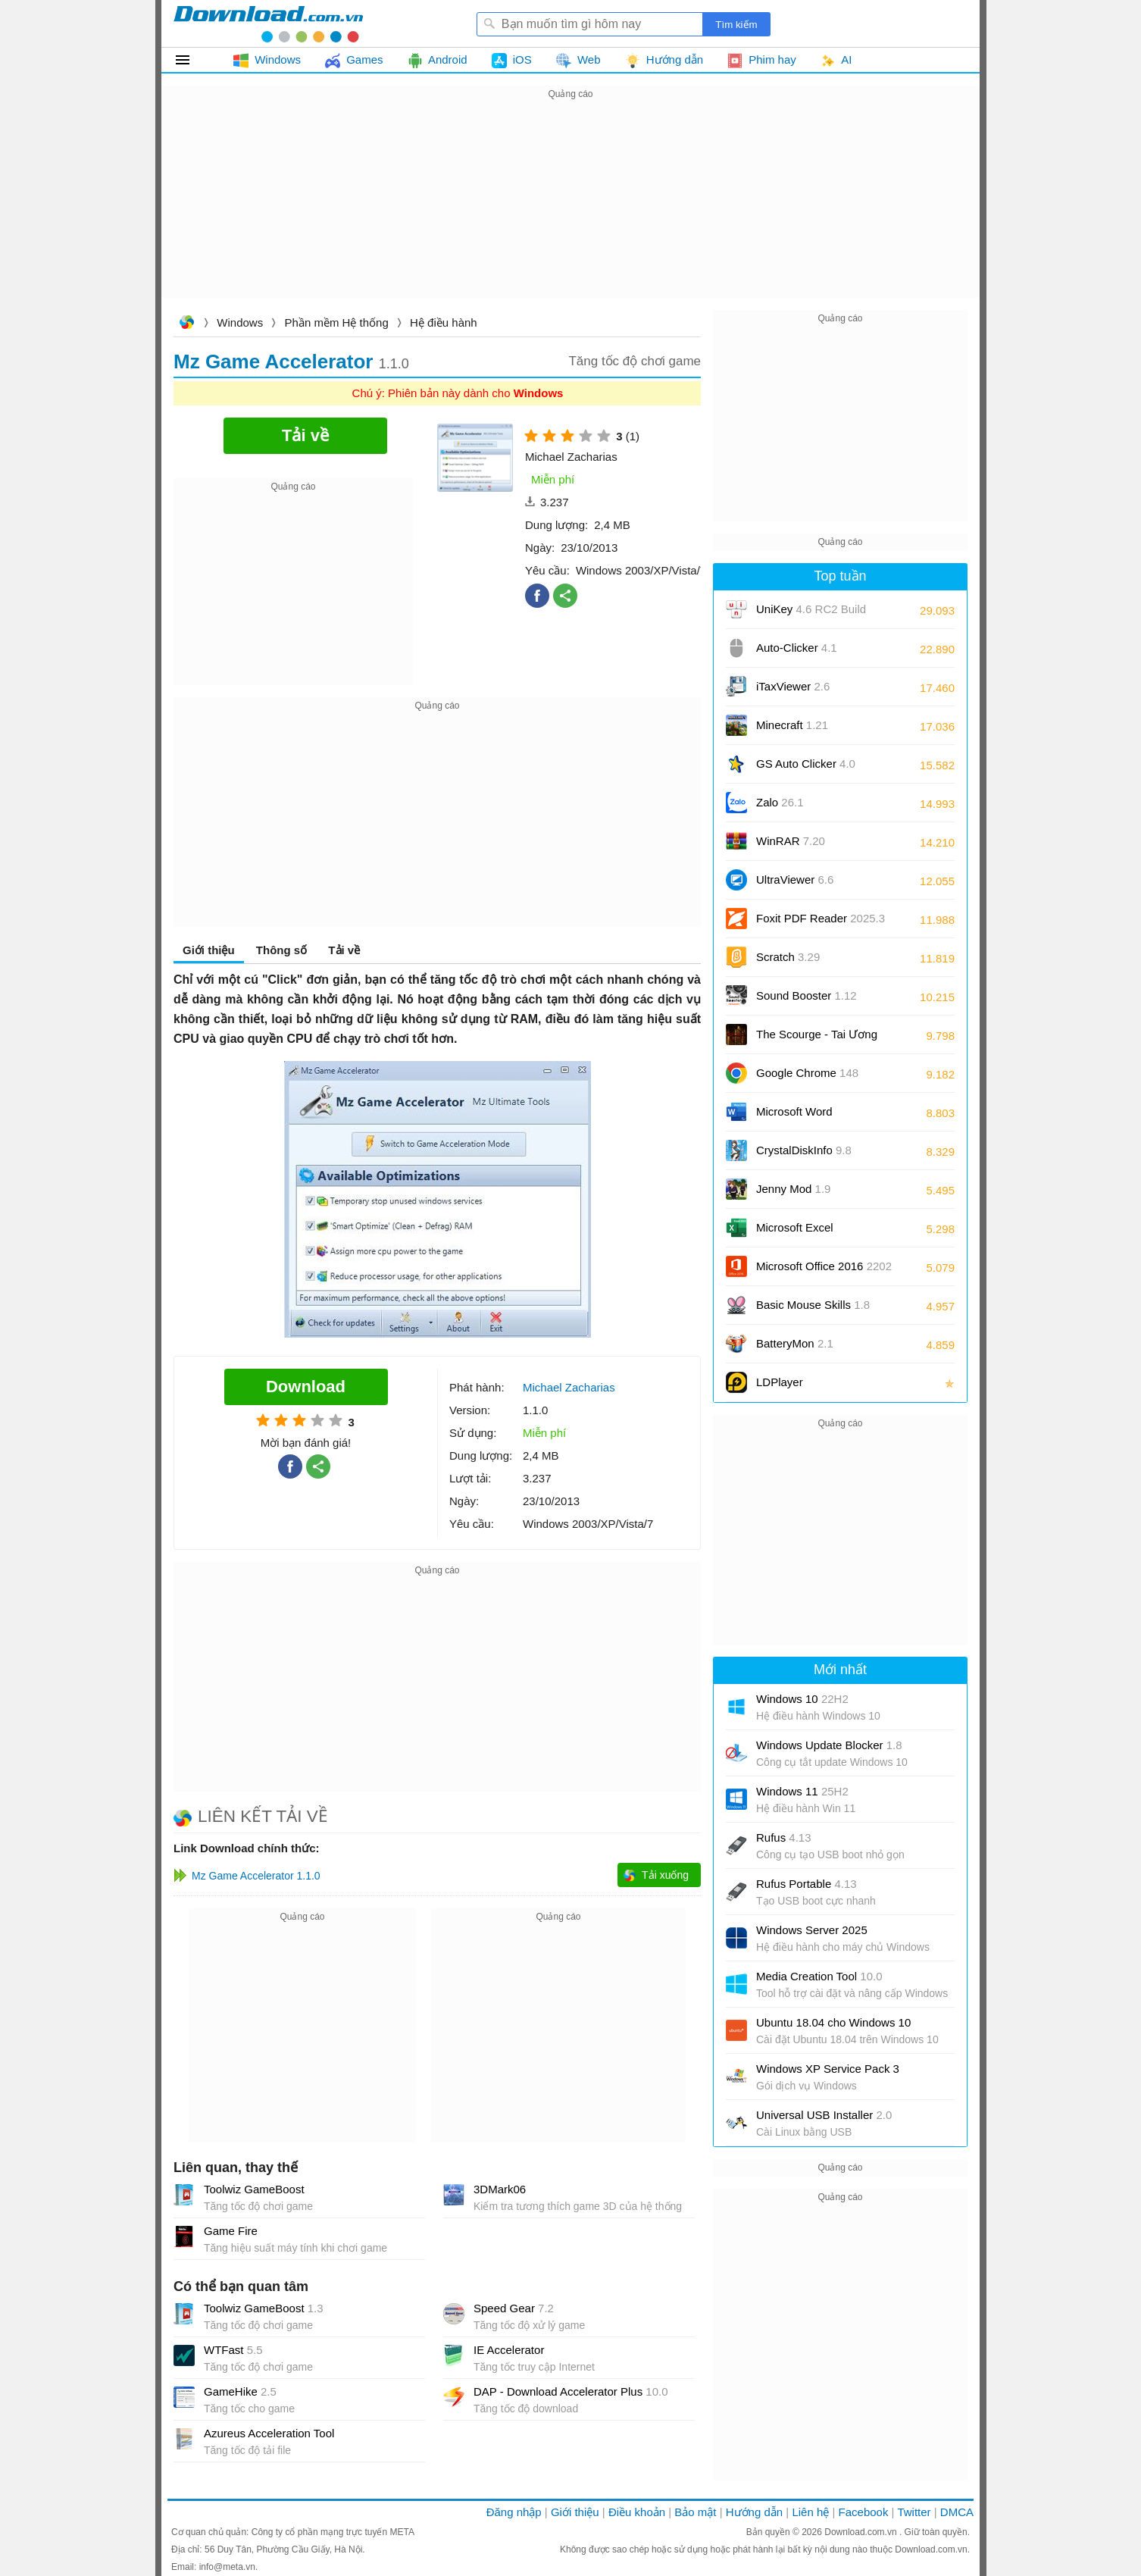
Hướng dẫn (754, 2512)
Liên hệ (810, 2512)
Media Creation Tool (819, 1976)
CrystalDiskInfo (804, 1150)
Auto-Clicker (796, 647)
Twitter (913, 2512)
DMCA (957, 2512)
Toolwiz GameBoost (254, 2189)
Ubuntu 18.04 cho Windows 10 (833, 2022)
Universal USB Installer (824, 2114)
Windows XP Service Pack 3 (827, 2068)
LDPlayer (779, 1382)
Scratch (788, 956)
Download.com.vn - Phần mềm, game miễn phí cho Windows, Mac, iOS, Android (268, 23)
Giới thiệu (209, 950)
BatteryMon (794, 1343)
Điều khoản (636, 2512)
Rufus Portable (806, 1883)
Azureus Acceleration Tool (269, 2433)
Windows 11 (802, 1791)
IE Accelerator (509, 2349)
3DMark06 (500, 2189)
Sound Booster (806, 995)
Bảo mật (695, 2512)
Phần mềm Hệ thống (337, 322)
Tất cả (191, 60)
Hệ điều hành (443, 322)
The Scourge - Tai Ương (816, 1034)
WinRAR (790, 840)
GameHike (240, 2391)
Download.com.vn (186, 324)
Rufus (783, 1837)
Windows (240, 322)
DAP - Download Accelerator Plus (571, 2391)
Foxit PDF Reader (820, 918)
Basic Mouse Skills (813, 1304)
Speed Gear (514, 2308)
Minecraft (792, 724)
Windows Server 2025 (811, 1929)
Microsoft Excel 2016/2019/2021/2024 (811, 1232)
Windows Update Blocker (829, 1745)
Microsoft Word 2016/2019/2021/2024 (811, 1116)
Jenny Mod (793, 1188)
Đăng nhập (514, 2512)
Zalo (780, 802)
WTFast (233, 2349)
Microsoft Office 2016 (824, 1271)
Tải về (344, 950)
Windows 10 (802, 1698)
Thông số (281, 950)
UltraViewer (794, 879)
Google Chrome (807, 1072)
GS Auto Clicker (805, 763)
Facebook (864, 2512)
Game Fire (231, 2230)
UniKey (811, 614)
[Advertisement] (570, 209)
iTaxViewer (793, 686)
